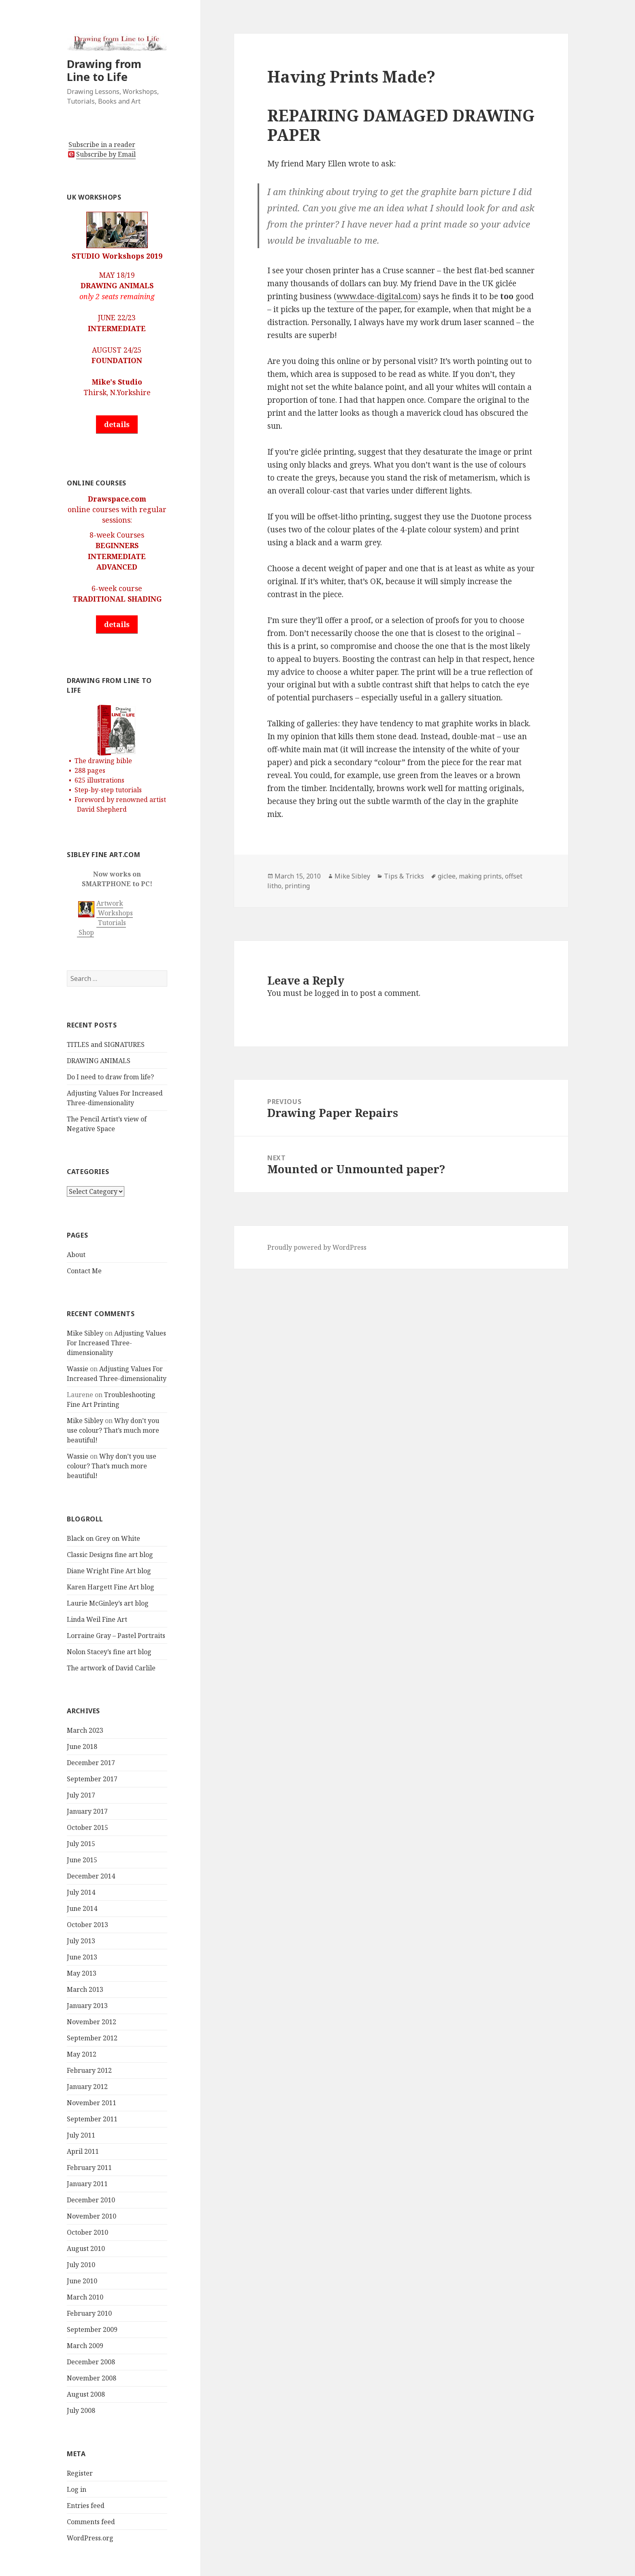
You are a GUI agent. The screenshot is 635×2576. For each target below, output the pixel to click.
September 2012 (92, 2038)
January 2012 (87, 2086)
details (117, 424)
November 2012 (91, 2021)
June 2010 (82, 2280)
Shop (85, 932)
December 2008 (91, 2361)
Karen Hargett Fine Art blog (110, 1587)
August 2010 (86, 2248)
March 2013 (85, 1989)
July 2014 (81, 1892)
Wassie (77, 1368)
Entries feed (85, 2505)
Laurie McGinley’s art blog (108, 1603)
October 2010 (87, 2232)
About (76, 1254)
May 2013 (81, 1973)
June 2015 (82, 1859)
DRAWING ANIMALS (98, 1060)
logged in (332, 993)
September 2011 (92, 2118)
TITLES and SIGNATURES (106, 1044)
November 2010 (91, 2216)
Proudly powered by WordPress (317, 1247)
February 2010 (89, 2313)
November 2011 (91, 2102)
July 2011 (81, 2135)
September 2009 (92, 2329)
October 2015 (87, 1827)
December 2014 (91, 1876)
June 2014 (82, 1908)
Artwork (109, 903)
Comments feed (91, 2521)
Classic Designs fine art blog (110, 1554)
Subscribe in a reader (101, 144)
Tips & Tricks (404, 876)
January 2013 (87, 2005)
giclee (447, 876)
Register (80, 2473)
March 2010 (85, 2297)
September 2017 (92, 1778)
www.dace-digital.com (377, 296)
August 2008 (86, 2394)
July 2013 (81, 1940)
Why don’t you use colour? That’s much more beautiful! (113, 1430)
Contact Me (84, 1270)
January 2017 (87, 1811)
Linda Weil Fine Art (97, 1619)
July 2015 (81, 1843)
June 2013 (82, 1957)
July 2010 (81, 2264)
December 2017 (91, 1762)
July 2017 (81, 1795)
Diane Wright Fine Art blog (109, 1570)
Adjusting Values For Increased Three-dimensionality (116, 1343)
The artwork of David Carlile (111, 1667)
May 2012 (81, 2054)
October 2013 (87, 1924)
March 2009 (85, 2345)
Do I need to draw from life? (110, 1076)
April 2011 (83, 2151)
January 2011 (87, 2183)
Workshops (114, 912)
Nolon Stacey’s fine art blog (109, 1651)
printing (297, 885)
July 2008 (81, 2410)
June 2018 (82, 1746)
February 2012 (89, 2070)
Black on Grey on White (103, 1538)
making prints (480, 876)
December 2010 (91, 2199)
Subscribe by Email (106, 154)
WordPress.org (90, 2537)
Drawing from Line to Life (104, 70)
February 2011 (89, 2167)
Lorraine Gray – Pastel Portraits (116, 1635)
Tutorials (111, 922)
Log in (76, 2489)
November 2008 (91, 2378)
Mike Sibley (85, 1333)
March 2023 (85, 1730)
